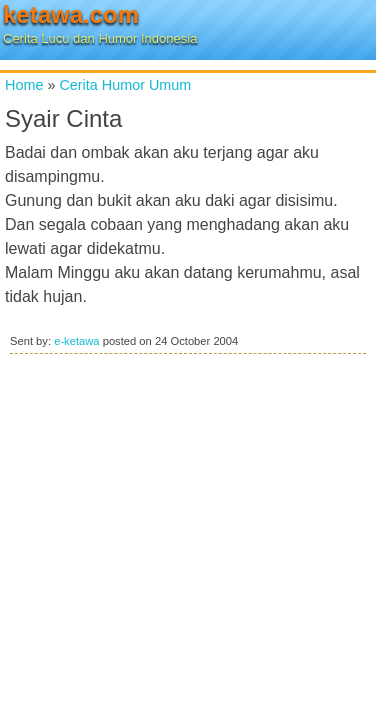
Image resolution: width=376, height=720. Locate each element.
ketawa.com (71, 14)
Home (24, 85)
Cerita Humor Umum (125, 85)
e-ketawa (76, 341)
